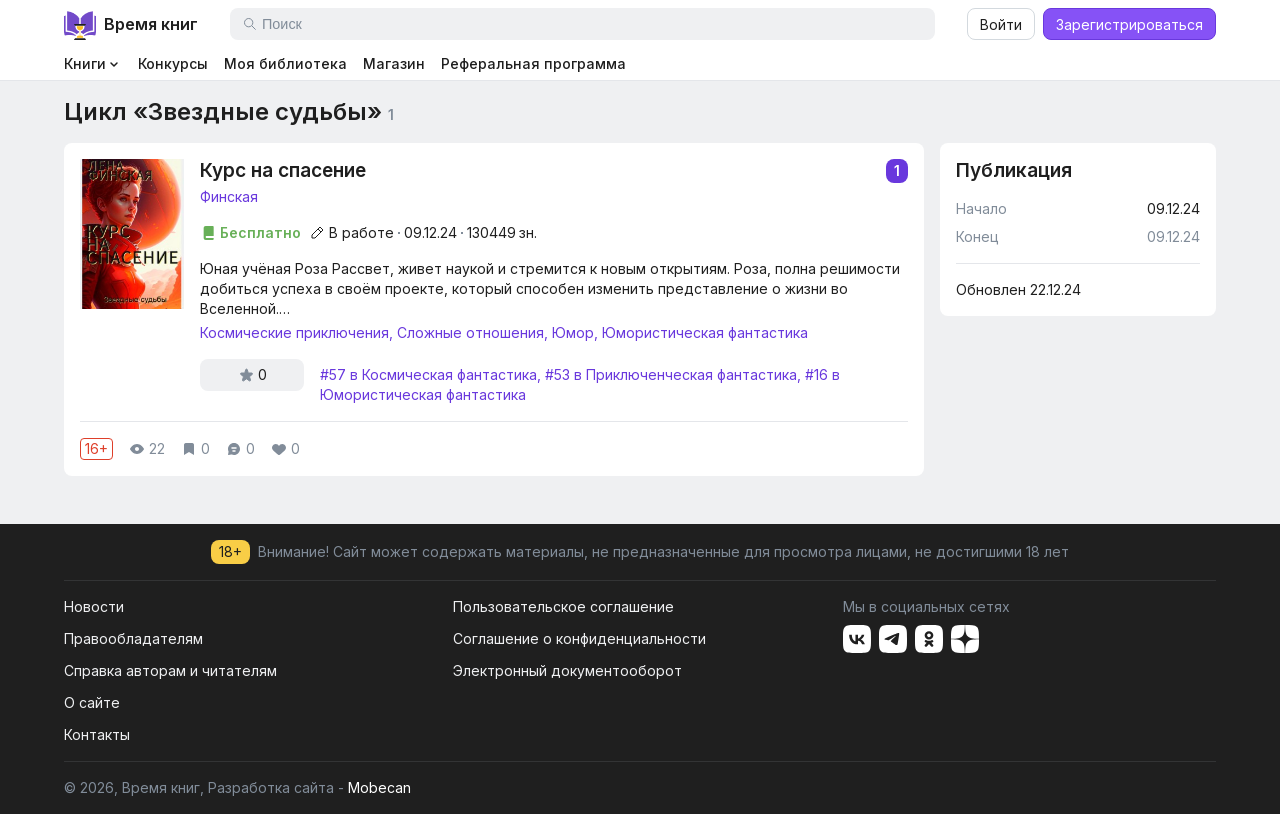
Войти (1001, 24)
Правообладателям (133, 638)
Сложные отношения (470, 332)
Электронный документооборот (567, 670)
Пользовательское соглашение (563, 606)
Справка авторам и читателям (170, 670)
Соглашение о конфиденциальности (579, 638)
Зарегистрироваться (1129, 24)
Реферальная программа (533, 63)
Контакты (97, 734)
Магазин (394, 63)
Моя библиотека (285, 63)
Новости (94, 606)
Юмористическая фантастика (705, 332)
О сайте (92, 702)
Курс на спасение (554, 171)
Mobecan (379, 787)
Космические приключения (294, 332)
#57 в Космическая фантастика (428, 374)
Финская (229, 196)
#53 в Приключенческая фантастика (671, 374)
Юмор (573, 332)
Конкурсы (173, 63)
